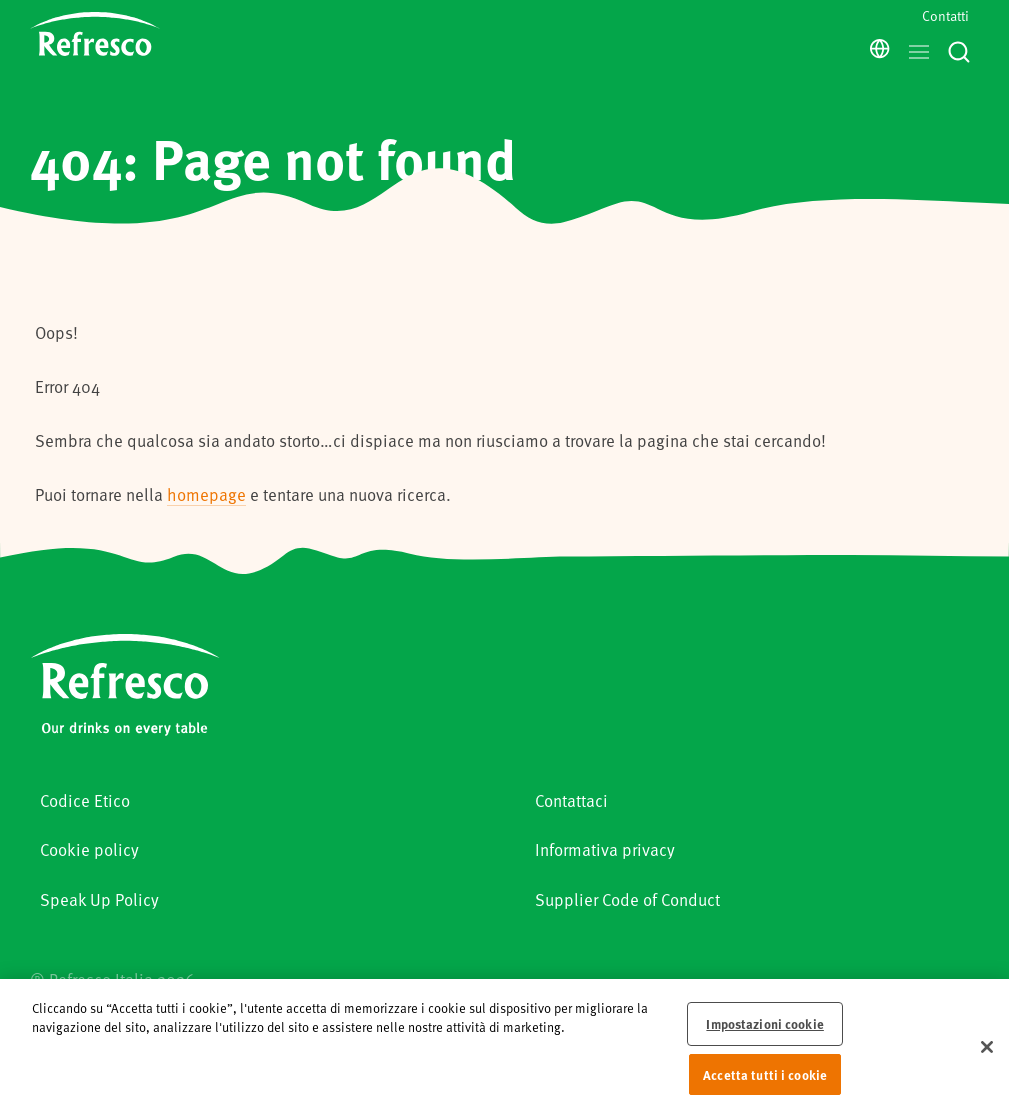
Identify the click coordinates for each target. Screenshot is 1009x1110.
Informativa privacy (605, 849)
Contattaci (571, 800)
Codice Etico (85, 800)
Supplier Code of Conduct (627, 899)
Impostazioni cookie (764, 1031)
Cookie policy (89, 849)
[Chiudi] (987, 1055)
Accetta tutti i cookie (765, 1081)
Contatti (945, 15)
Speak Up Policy (99, 899)
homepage (206, 494)
